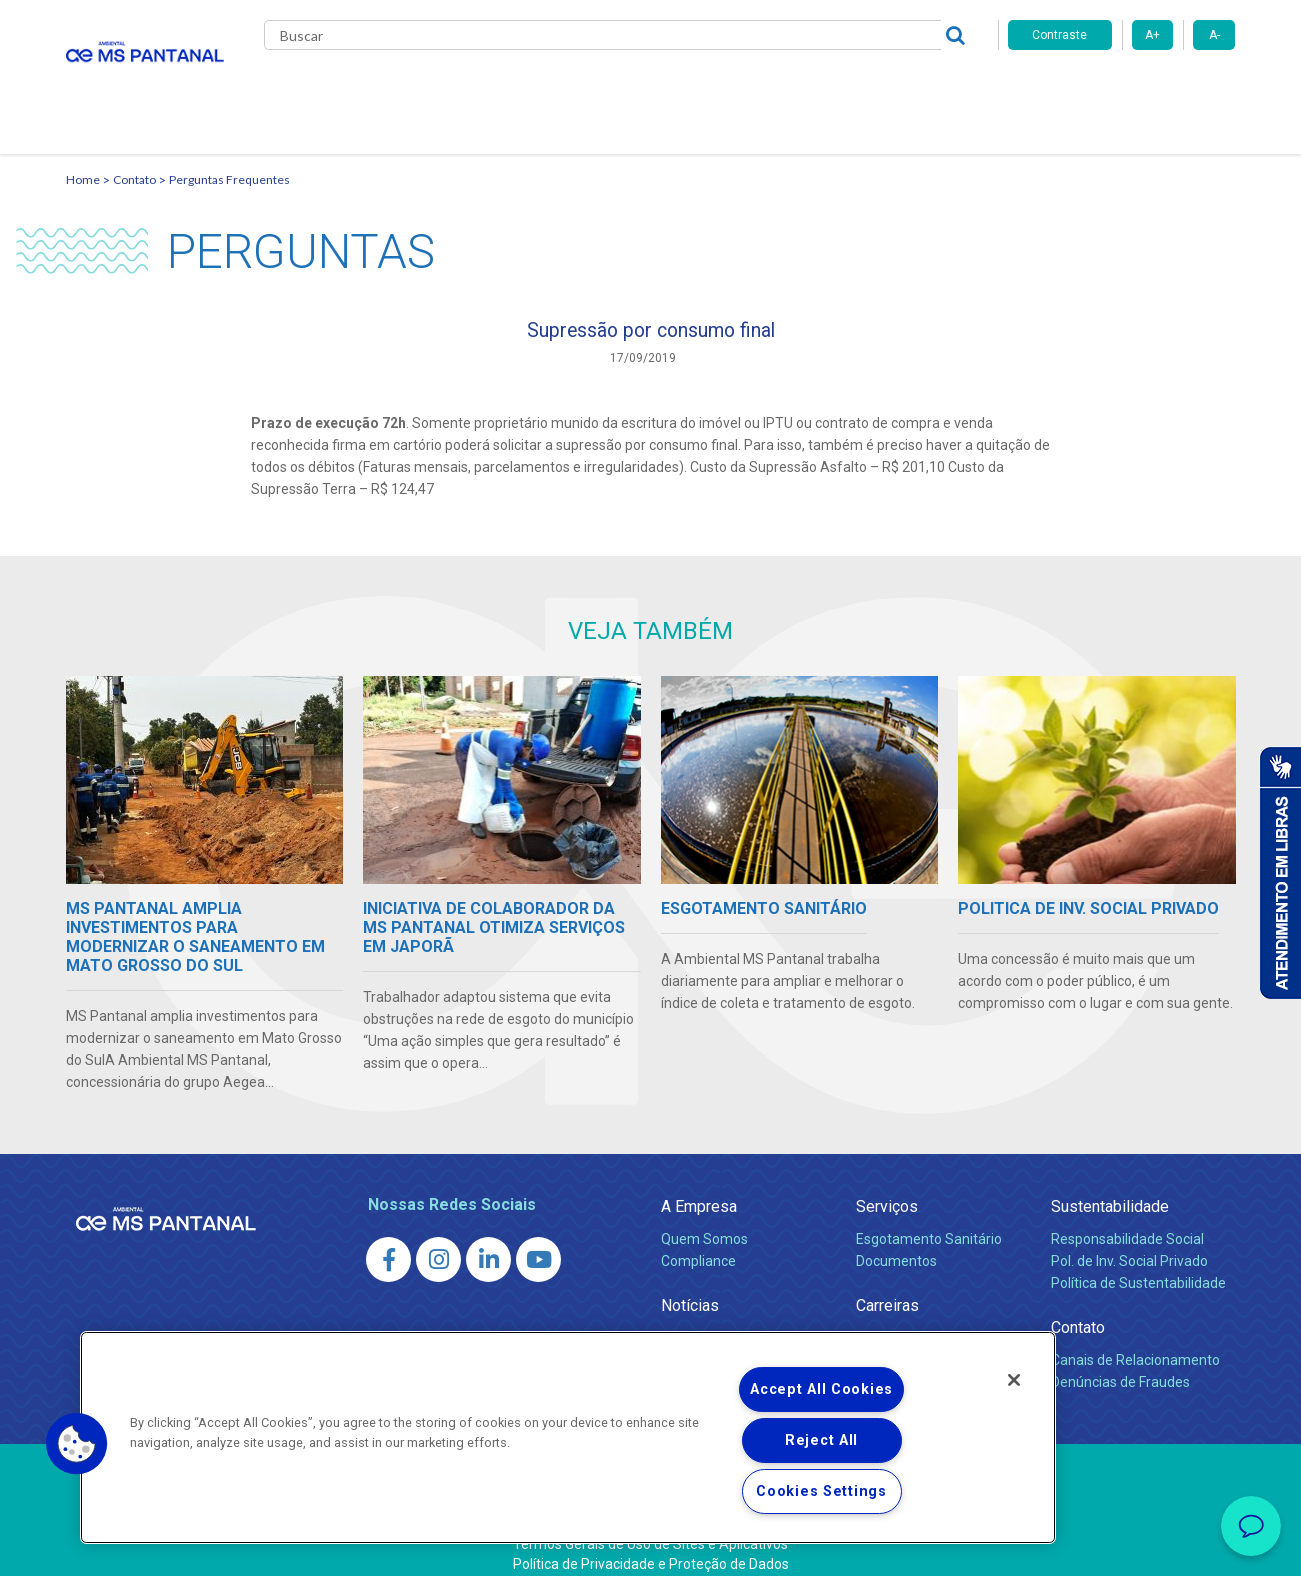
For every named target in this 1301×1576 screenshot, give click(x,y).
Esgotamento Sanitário (929, 1221)
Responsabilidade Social (1127, 1221)
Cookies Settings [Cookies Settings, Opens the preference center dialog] (821, 1491)
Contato (939, 90)
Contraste (1059, 35)
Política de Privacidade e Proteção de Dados (651, 1546)
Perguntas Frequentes (229, 155)
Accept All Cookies (821, 1389)
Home (83, 155)
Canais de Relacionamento (1135, 1342)
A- (1214, 35)
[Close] (1014, 1380)
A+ (1152, 35)
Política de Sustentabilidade (1138, 1265)
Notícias (642, 90)
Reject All (821, 1440)
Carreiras (730, 90)
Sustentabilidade (1110, 1188)
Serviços (887, 1188)
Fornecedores (836, 90)
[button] (77, 1444)
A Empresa (699, 1188)
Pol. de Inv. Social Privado (1129, 1243)
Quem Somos (704, 1221)
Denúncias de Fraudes (1120, 1364)
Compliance (698, 1243)
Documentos (896, 1243)
